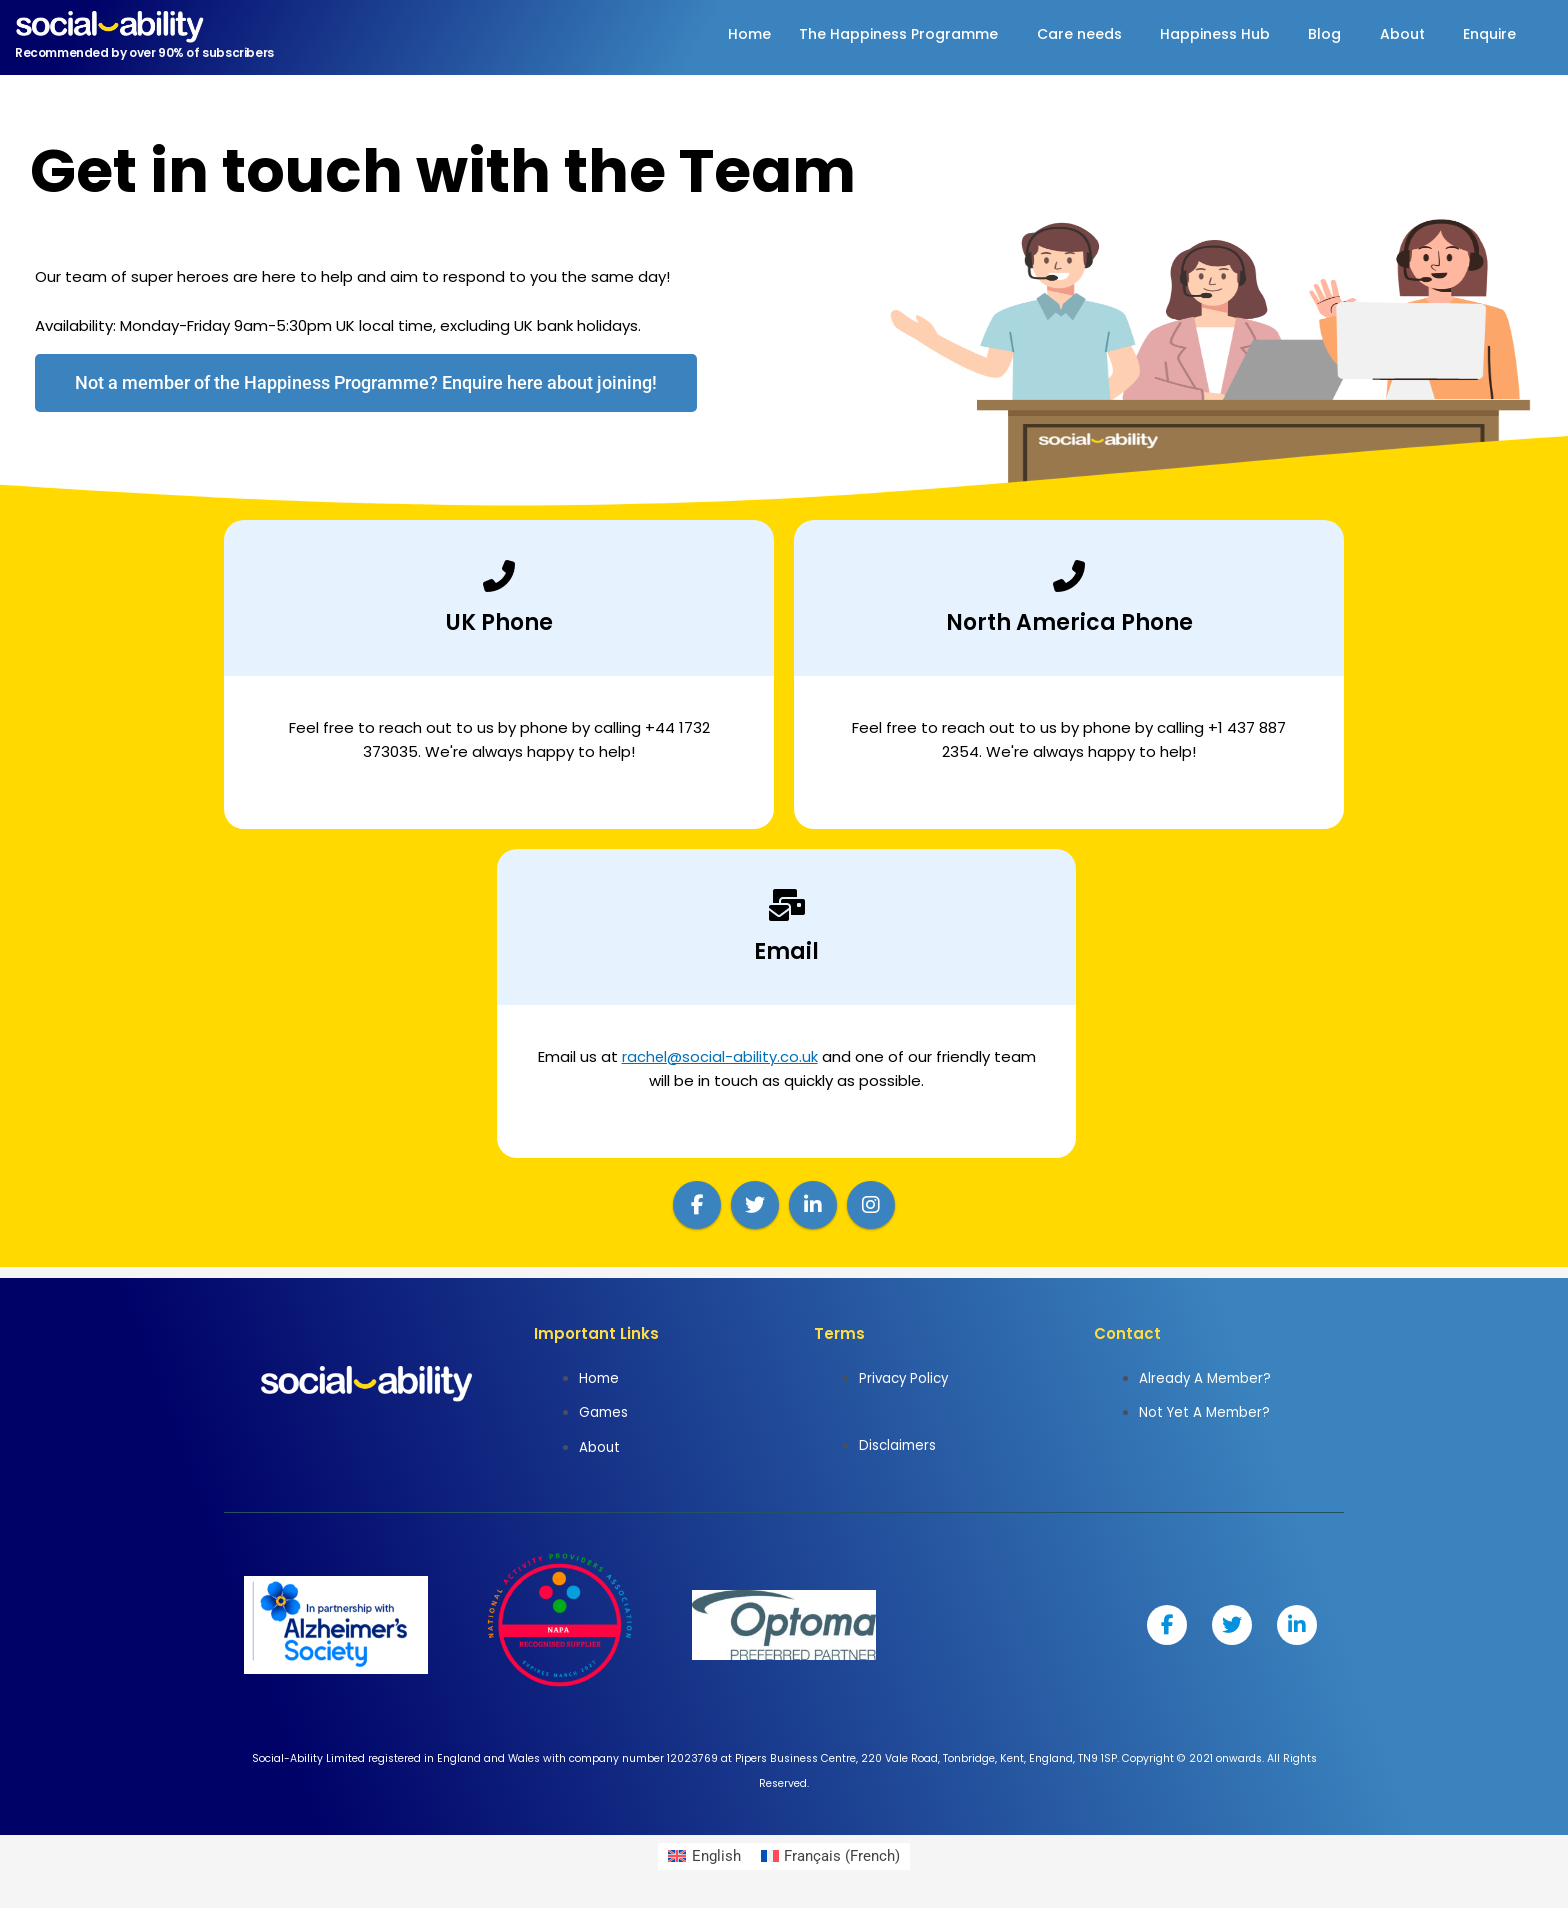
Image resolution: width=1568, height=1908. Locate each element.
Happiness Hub (1202, 34)
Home (725, 34)
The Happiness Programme (878, 34)
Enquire (1487, 34)
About (1396, 34)
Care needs (1062, 34)
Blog (1315, 34)
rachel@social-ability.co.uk (719, 1056)
